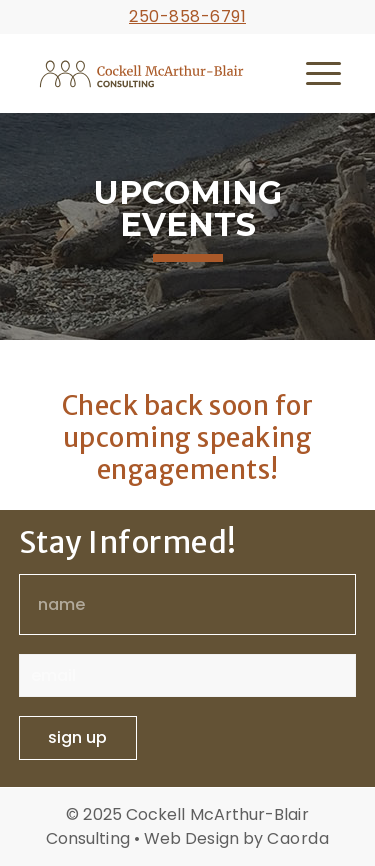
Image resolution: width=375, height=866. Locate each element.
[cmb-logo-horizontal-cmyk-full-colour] (154, 73)
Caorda (298, 838)
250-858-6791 (187, 16)
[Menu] (323, 73)
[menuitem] (323, 73)
